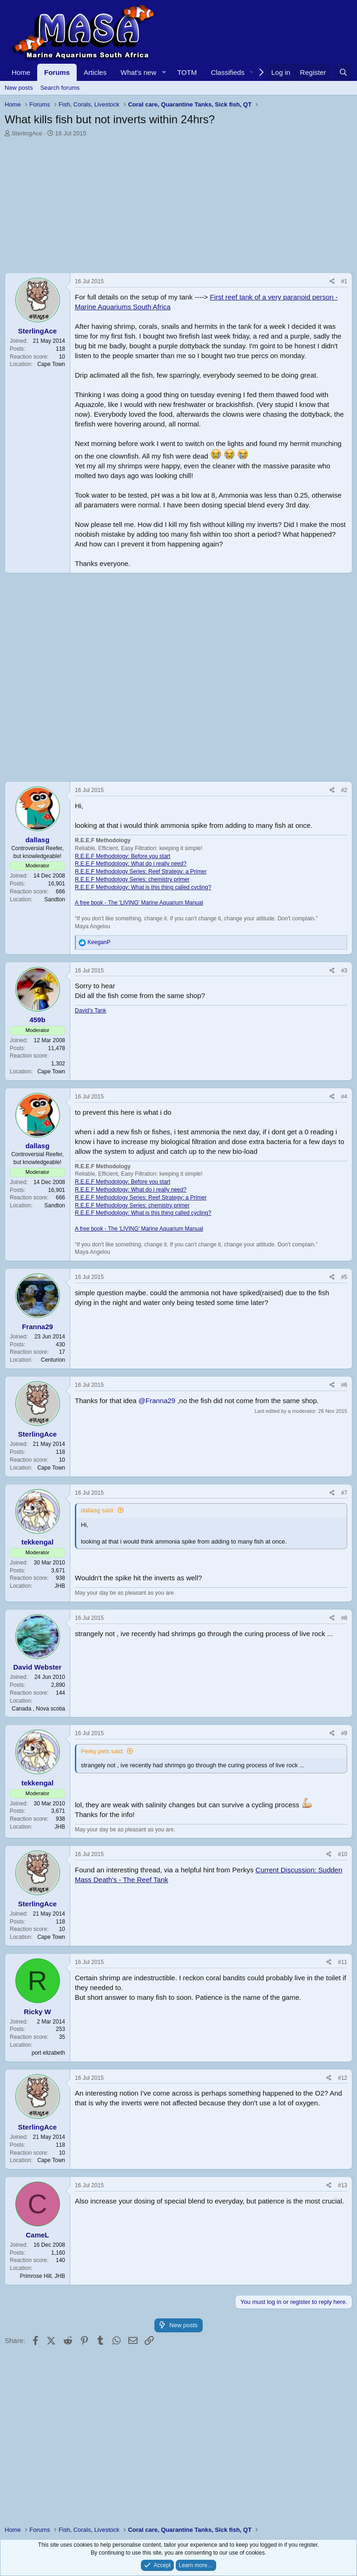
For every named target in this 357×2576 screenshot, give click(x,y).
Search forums (60, 87)
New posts (19, 87)
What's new (138, 72)
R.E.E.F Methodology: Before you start (122, 856)
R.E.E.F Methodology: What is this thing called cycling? (143, 887)
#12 (342, 2078)
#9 (344, 1733)
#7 (344, 1493)
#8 (344, 1618)
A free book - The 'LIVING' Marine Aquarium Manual (139, 902)
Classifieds (228, 72)
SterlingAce (27, 133)
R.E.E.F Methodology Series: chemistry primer (132, 879)
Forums (57, 72)
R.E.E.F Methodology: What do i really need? (130, 863)
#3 (344, 970)
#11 (342, 1962)
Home (21, 72)
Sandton (54, 899)
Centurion (53, 1360)
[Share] (332, 281)
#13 (342, 2185)
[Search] (343, 72)
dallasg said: (97, 1510)
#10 (342, 1854)
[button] (163, 72)
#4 (344, 1096)
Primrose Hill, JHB (42, 2276)
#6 (344, 1385)
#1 (344, 281)
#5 (344, 1277)
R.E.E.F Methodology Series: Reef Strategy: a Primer (140, 871)
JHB (59, 1586)
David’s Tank (90, 1010)
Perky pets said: (102, 1751)
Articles (95, 72)
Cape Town (51, 364)
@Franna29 (157, 1400)
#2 (344, 790)
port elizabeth (48, 2053)
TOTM (187, 72)
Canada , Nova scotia (38, 1708)
